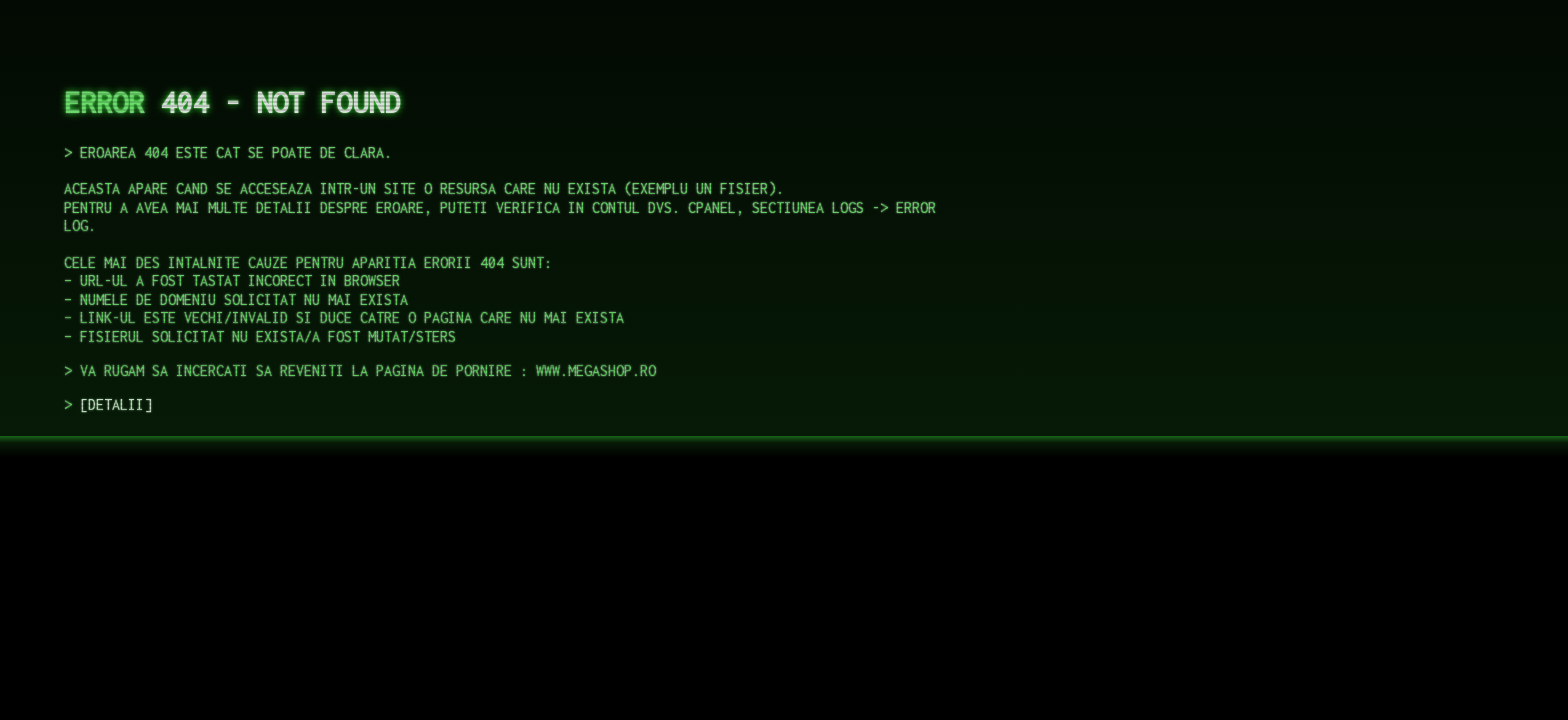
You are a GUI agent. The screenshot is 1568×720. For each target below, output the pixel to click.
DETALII (116, 404)
